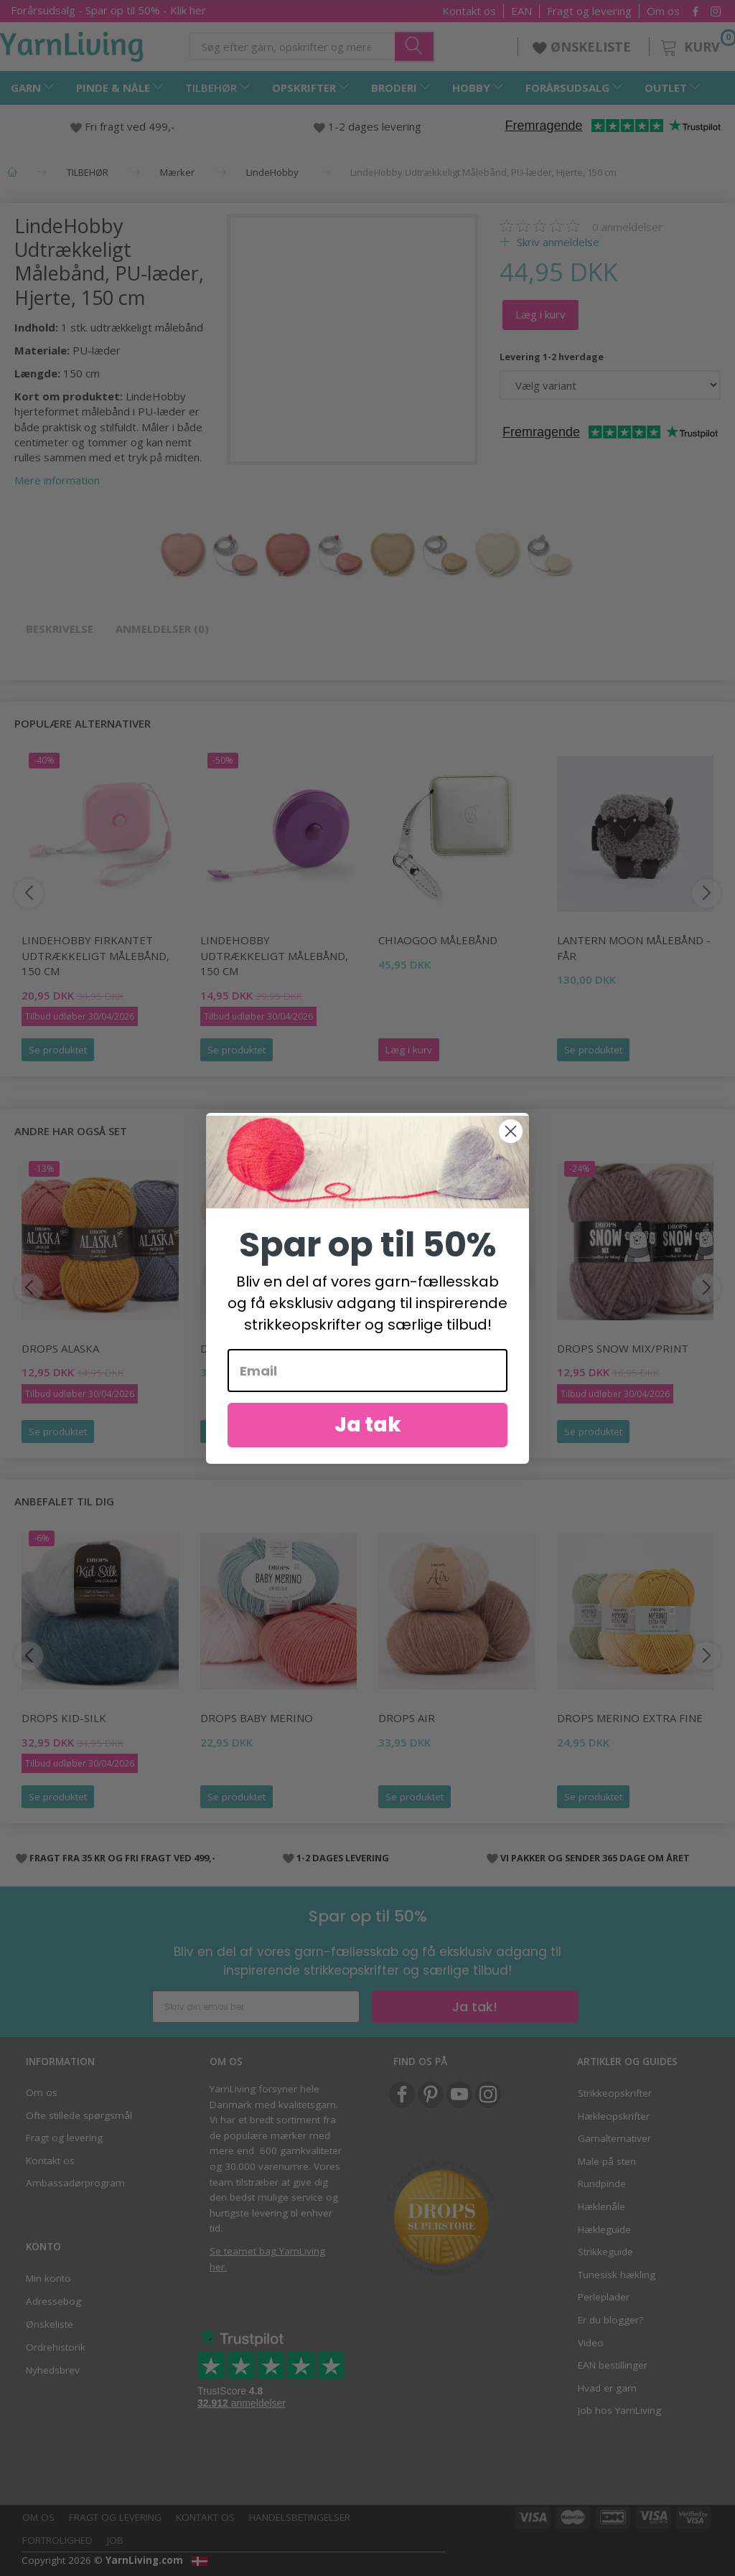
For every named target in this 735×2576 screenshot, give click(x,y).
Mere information (57, 480)
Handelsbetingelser (299, 2517)
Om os (663, 11)
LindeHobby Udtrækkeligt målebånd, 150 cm (274, 955)
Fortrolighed (57, 2540)
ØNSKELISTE (584, 46)
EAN (521, 11)
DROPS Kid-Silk (64, 1718)
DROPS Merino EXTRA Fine (630, 1718)
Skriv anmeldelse (556, 242)
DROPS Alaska (60, 1348)
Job (115, 2540)
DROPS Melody (420, 1348)
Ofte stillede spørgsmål (79, 2115)
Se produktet (58, 1049)
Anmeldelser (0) (162, 628)
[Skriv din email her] (256, 2006)
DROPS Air (406, 1718)
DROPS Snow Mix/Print (622, 1348)
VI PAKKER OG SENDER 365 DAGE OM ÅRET (595, 1857)
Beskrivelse (59, 628)
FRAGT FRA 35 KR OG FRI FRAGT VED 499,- (122, 1857)
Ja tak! (474, 2007)
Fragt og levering (589, 11)
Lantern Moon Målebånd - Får (634, 947)
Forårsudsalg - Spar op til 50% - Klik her (108, 10)
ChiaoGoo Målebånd (437, 940)
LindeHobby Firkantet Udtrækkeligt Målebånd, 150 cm (95, 955)
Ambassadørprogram (75, 2182)
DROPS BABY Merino (256, 1718)
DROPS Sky (229, 1348)
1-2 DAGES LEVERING (342, 1857)
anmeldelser (627, 227)
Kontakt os (469, 11)
